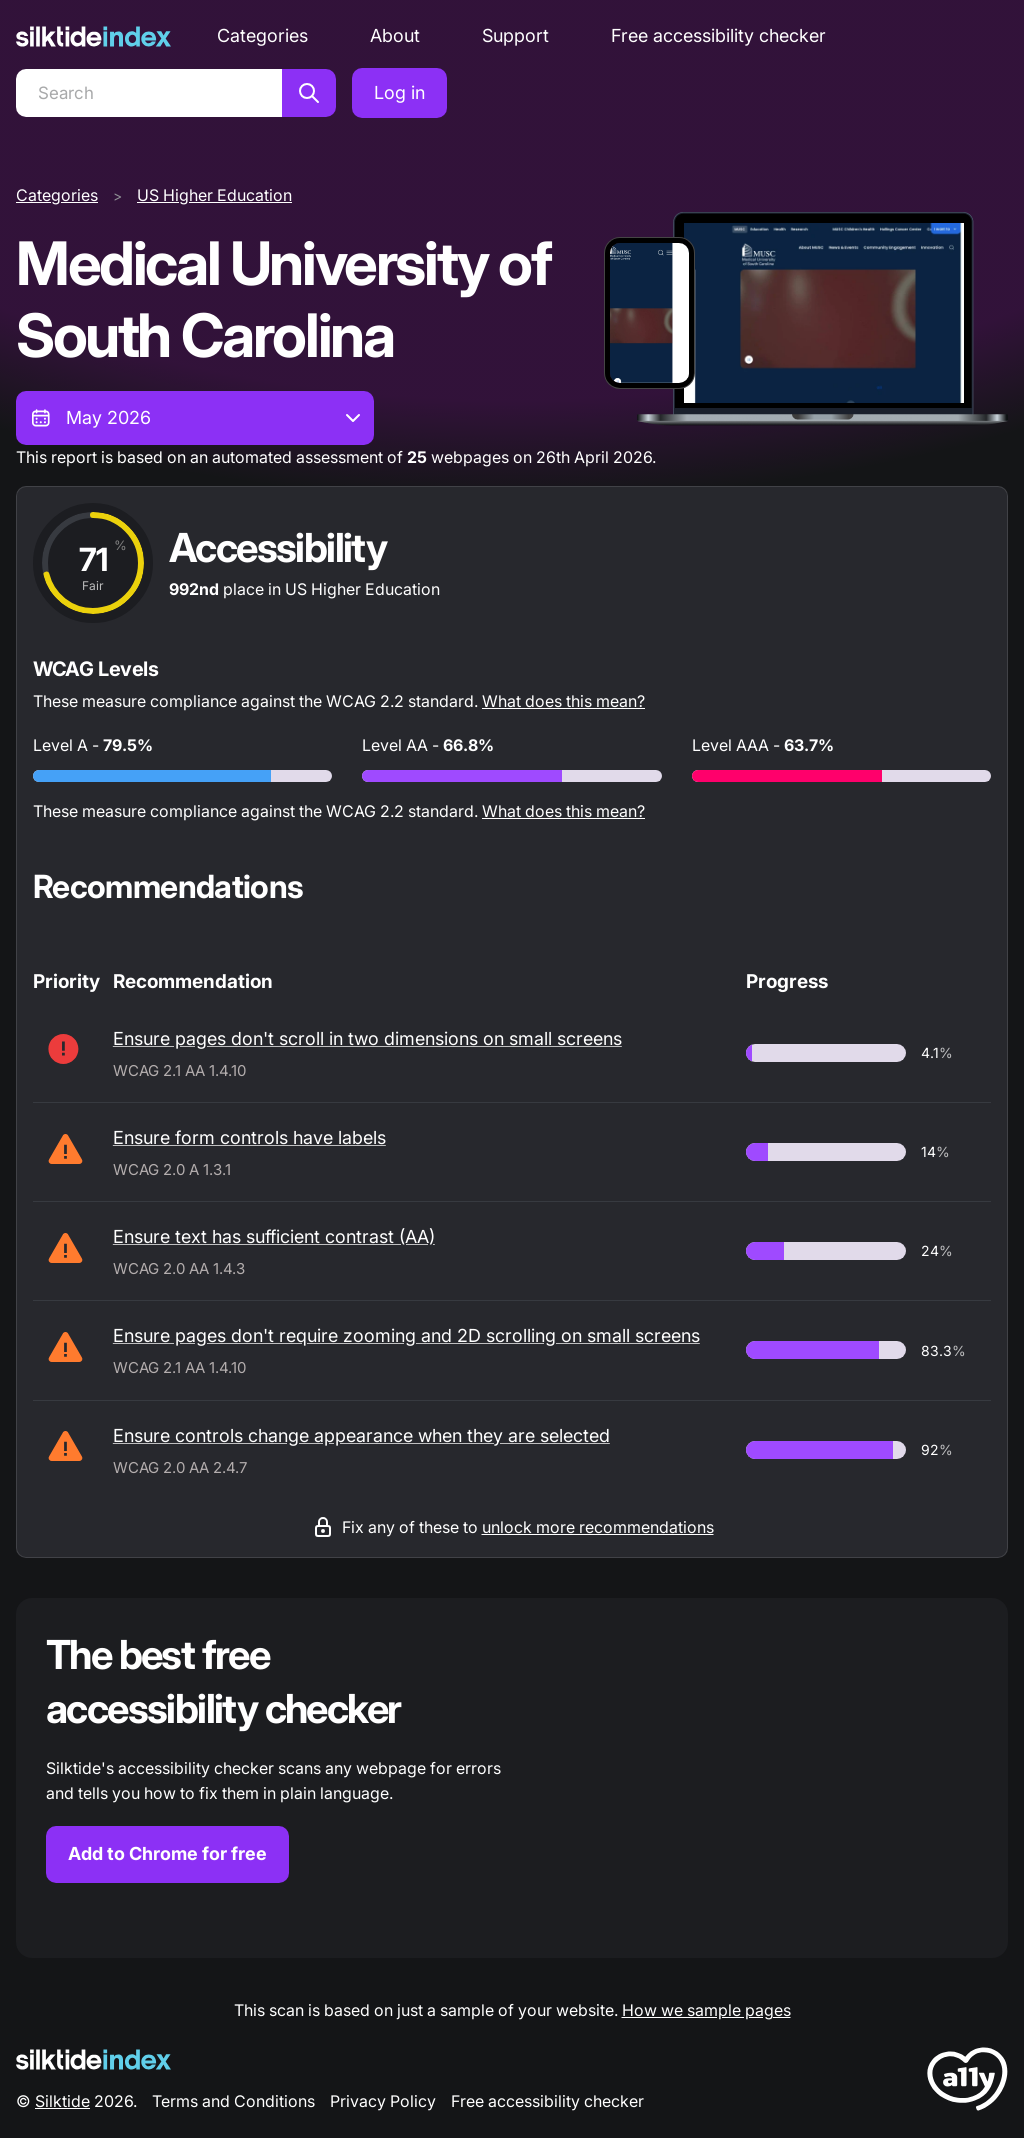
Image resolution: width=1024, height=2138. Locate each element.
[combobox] (195, 418)
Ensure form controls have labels (249, 1137)
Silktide (62, 2101)
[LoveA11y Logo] (967, 2082)
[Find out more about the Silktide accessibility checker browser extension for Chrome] (512, 1778)
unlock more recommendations (598, 1527)
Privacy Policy (383, 2101)
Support (515, 35)
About (395, 35)
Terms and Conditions (233, 2101)
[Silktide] (93, 36)
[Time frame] (195, 418)
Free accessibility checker (718, 35)
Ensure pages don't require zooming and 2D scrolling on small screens (406, 1335)
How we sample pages (706, 2010)
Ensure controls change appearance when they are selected (361, 1435)
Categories (262, 35)
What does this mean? (563, 701)
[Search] (149, 93)
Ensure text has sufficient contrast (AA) (274, 1236)
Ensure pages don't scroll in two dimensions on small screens (367, 1038)
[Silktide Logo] (93, 2059)
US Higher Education (214, 195)
